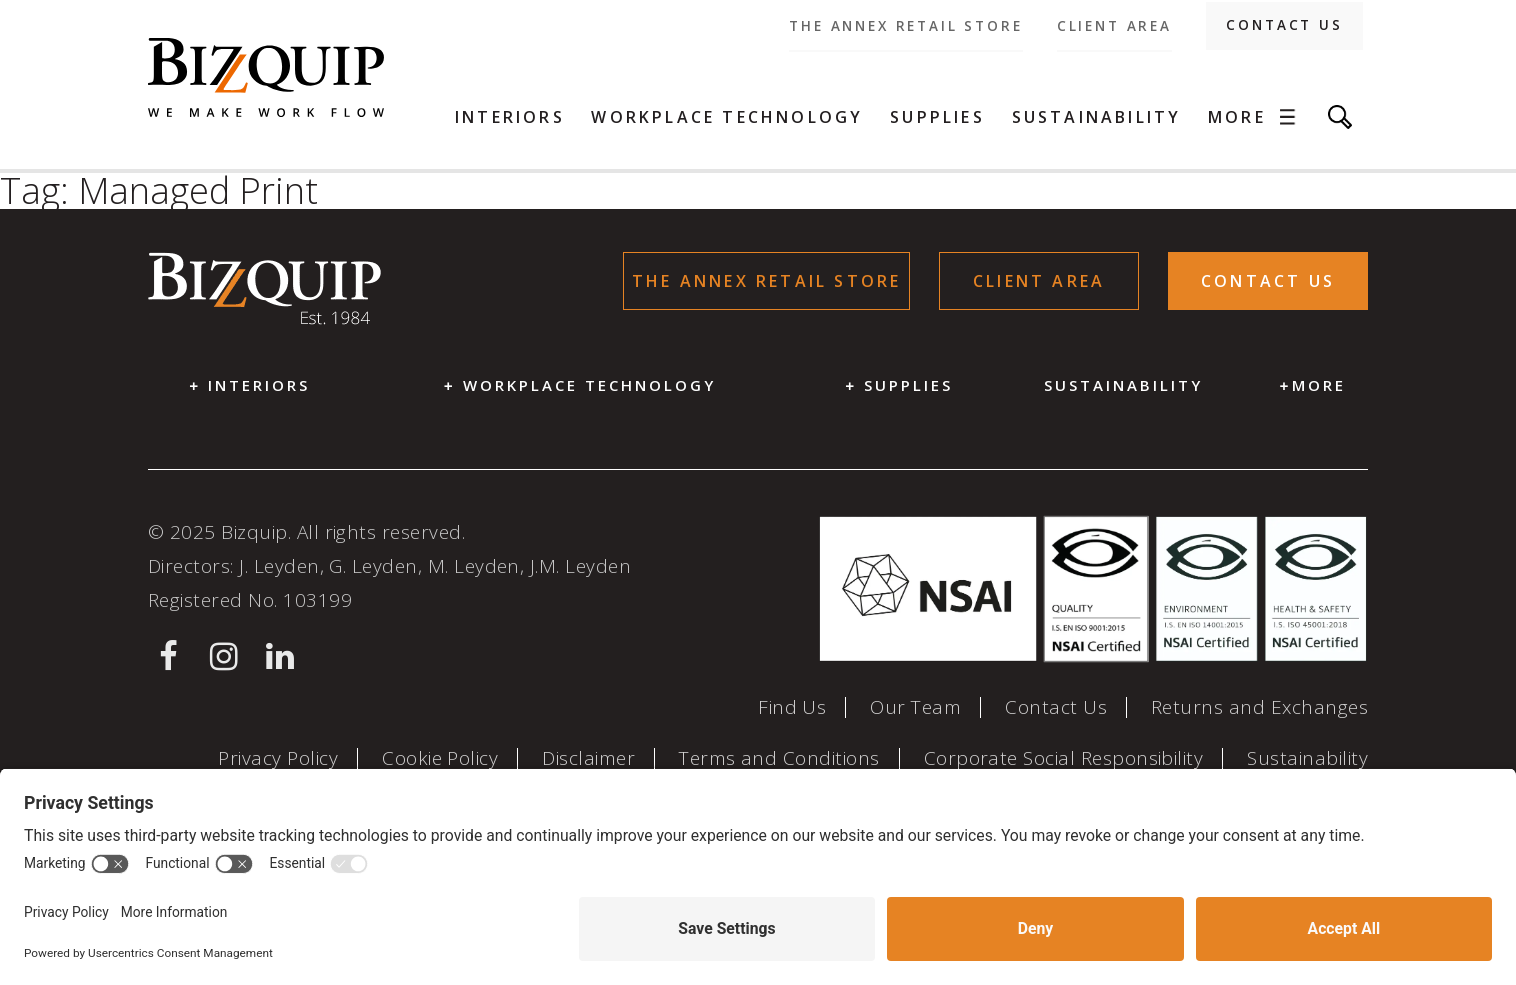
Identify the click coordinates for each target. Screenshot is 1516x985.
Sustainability (1097, 117)
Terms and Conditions (779, 758)
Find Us (792, 707)
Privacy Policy (278, 758)
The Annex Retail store (905, 26)
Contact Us (1284, 25)
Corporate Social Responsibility (1064, 758)
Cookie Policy (440, 758)
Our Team (915, 707)
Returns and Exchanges (1259, 707)
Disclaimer (588, 758)
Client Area (1114, 26)
